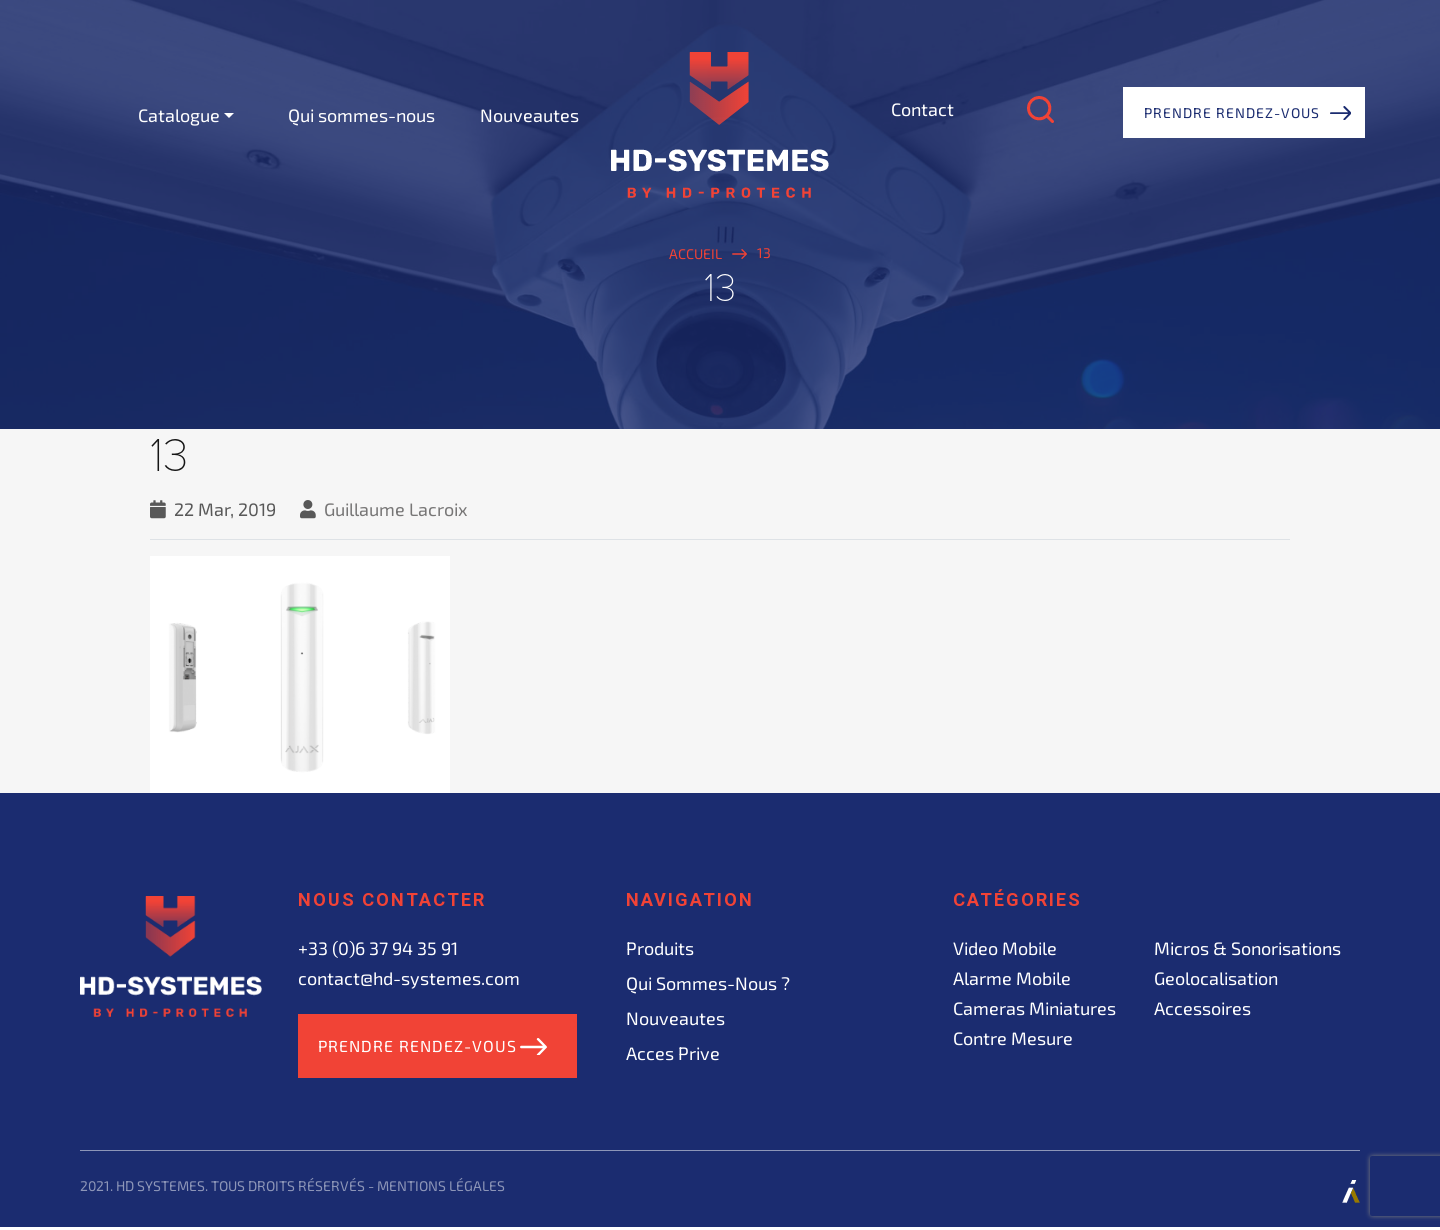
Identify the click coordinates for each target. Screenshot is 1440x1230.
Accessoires (1202, 1008)
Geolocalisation (1216, 978)
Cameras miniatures (1034, 1008)
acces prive (673, 1053)
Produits (660, 948)
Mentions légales (441, 1188)
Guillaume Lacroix (396, 509)
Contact (922, 109)
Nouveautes (529, 115)
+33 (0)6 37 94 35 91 (378, 948)
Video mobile (1005, 948)
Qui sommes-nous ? (708, 983)
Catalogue (179, 115)
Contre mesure (1013, 1038)
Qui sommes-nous (361, 115)
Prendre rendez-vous (1232, 112)
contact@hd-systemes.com (409, 978)
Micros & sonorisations (1247, 948)
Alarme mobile (1012, 978)
